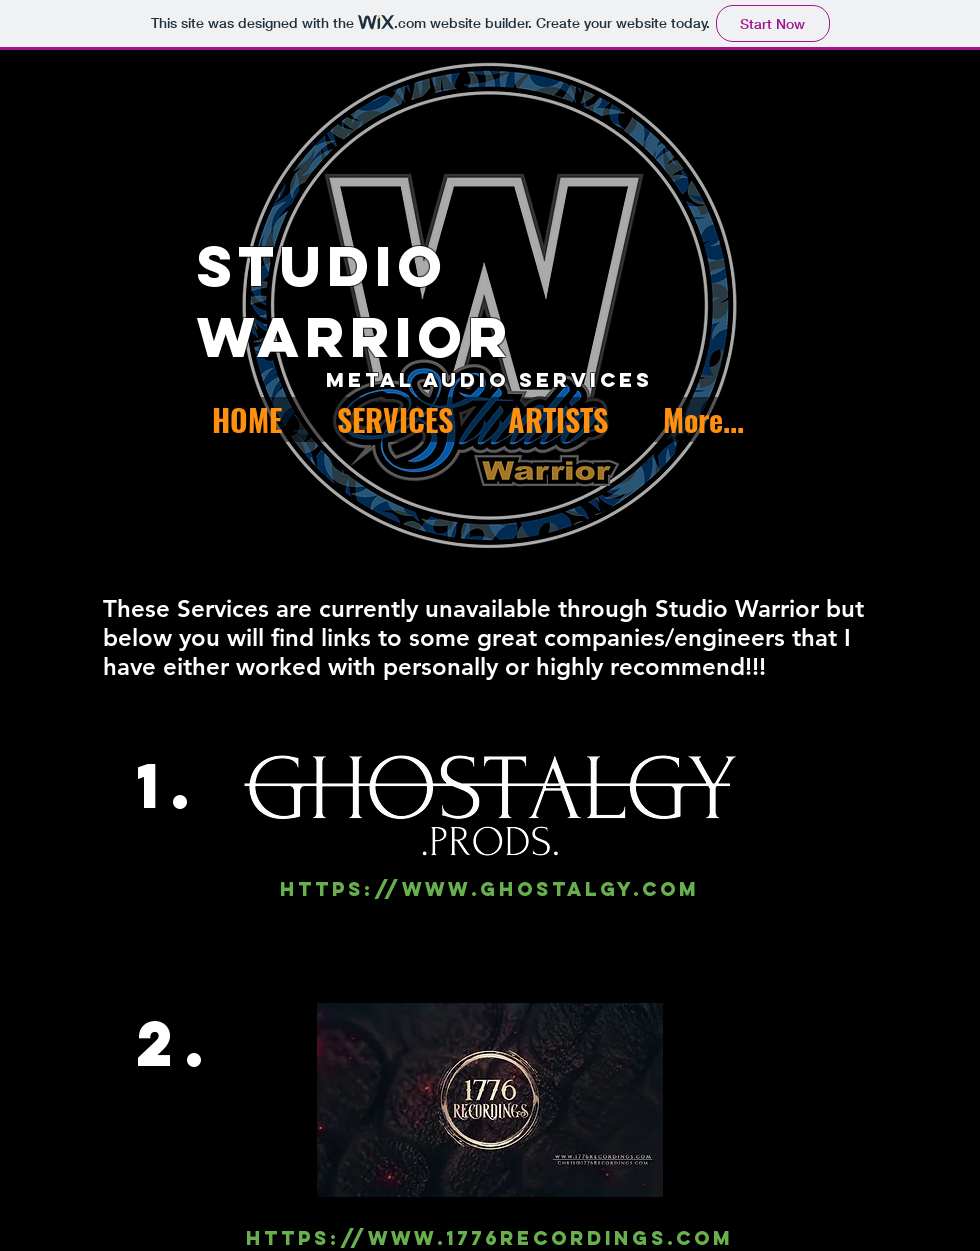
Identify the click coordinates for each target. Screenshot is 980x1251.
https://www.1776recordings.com (489, 1238)
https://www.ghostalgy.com (489, 889)
